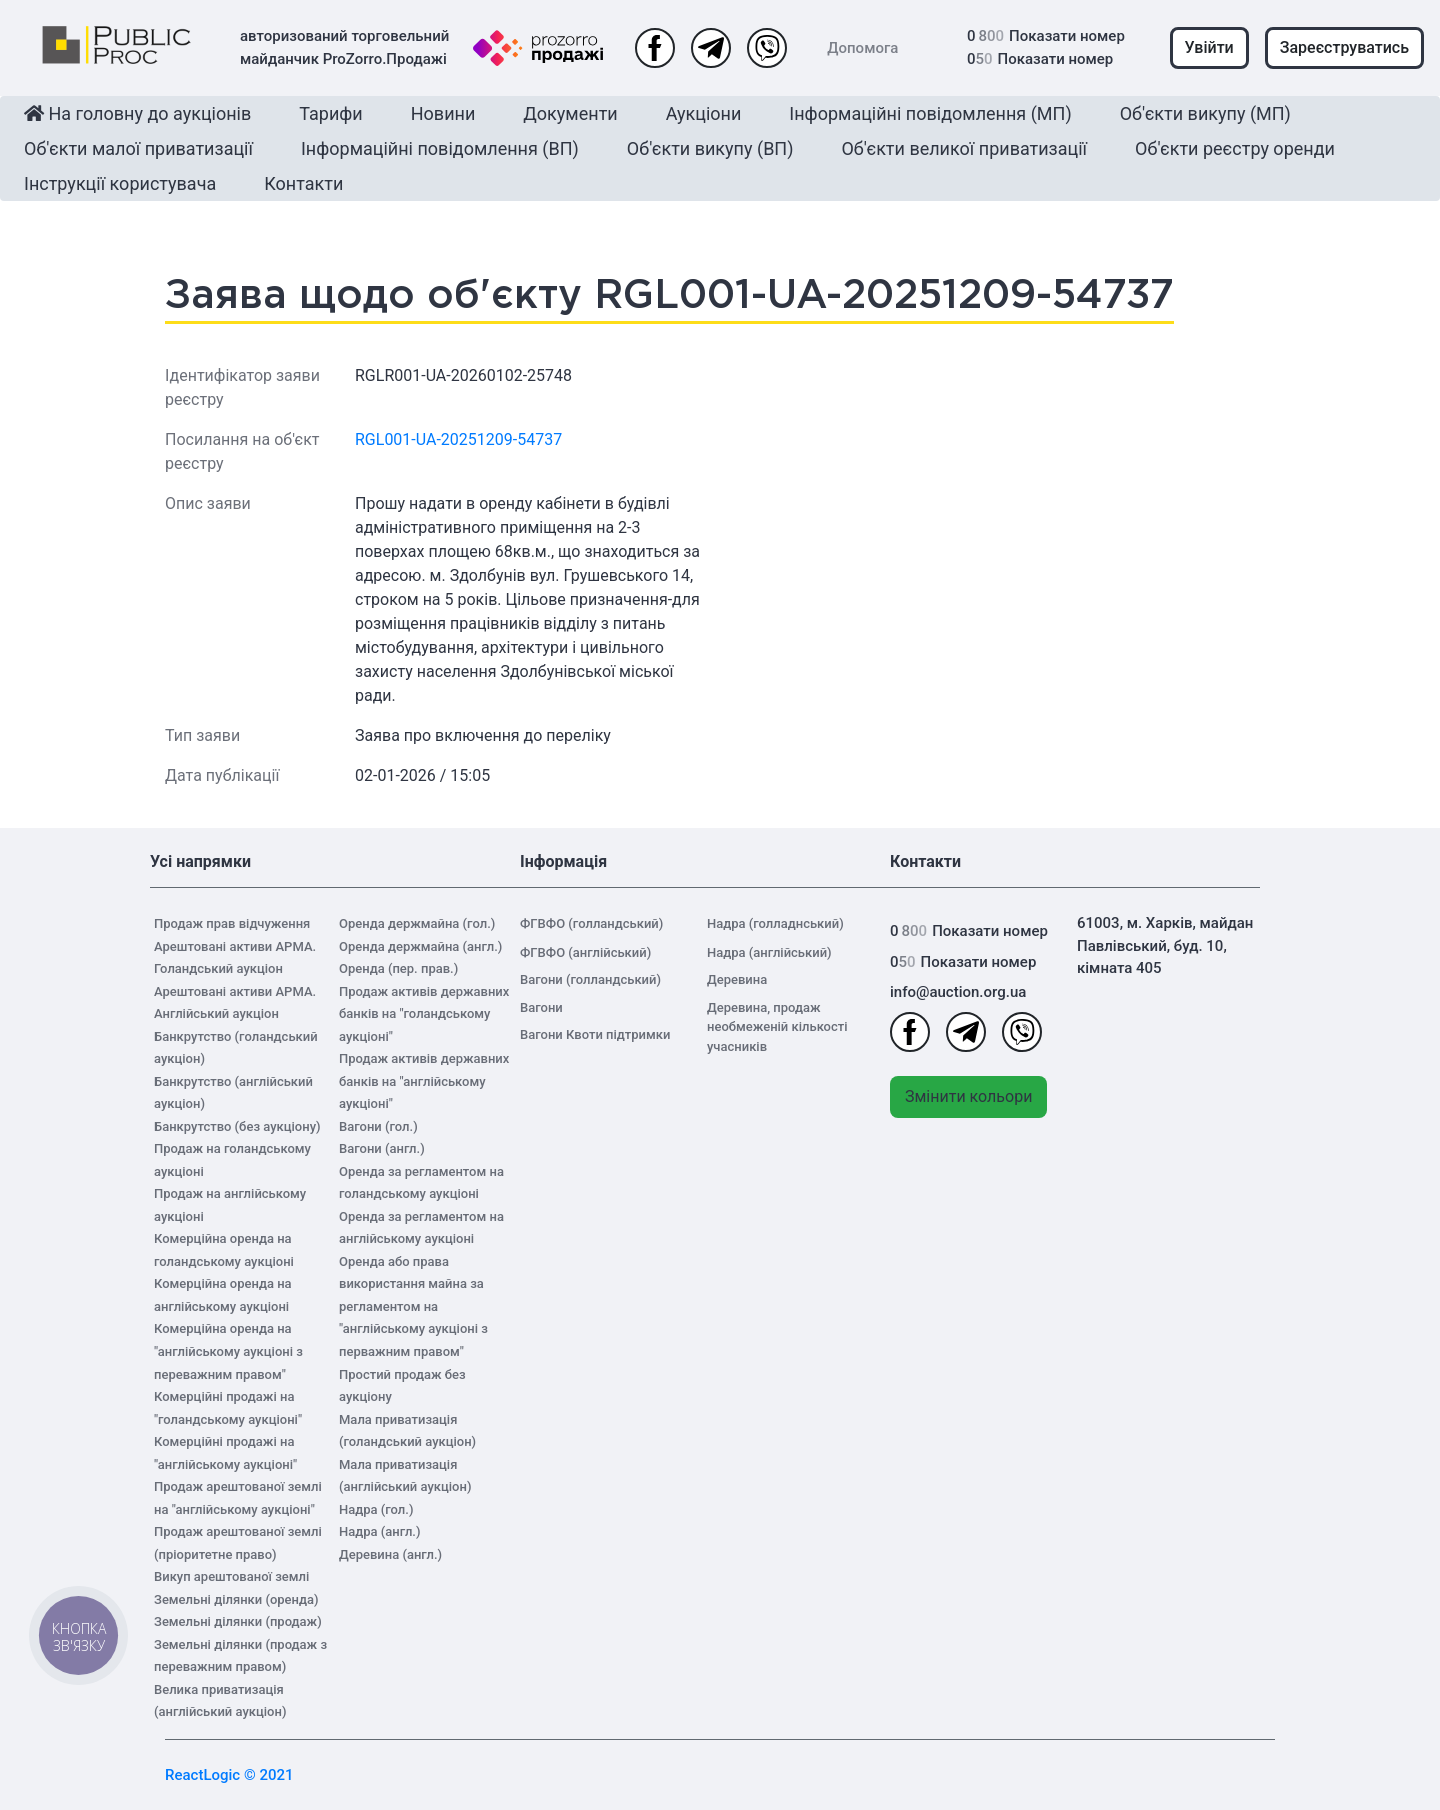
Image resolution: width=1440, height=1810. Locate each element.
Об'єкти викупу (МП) (1205, 113)
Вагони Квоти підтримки (595, 1034)
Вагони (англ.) (382, 1148)
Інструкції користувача (120, 183)
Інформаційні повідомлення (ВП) (440, 148)
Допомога (862, 48)
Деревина (737, 979)
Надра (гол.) (376, 1509)
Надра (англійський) (769, 952)
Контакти (303, 183)
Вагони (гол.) (378, 1126)
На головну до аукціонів (137, 113)
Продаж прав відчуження (232, 923)
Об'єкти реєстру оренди (1235, 148)
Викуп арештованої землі (231, 1576)
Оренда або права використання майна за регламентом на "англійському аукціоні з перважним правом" (413, 1306)
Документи (570, 113)
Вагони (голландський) (590, 979)
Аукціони (704, 113)
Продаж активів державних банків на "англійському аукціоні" (424, 1081)
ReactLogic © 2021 (229, 1775)
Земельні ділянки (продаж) (238, 1621)
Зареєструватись (1344, 47)
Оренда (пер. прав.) (398, 968)
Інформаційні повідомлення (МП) (930, 113)
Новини (443, 113)
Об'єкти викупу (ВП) (710, 148)
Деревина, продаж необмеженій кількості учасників (777, 1027)
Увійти (1209, 47)
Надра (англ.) (380, 1531)
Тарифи (330, 113)
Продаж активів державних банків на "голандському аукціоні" (424, 1014)
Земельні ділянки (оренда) (236, 1599)
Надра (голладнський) (775, 923)
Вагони (541, 1007)
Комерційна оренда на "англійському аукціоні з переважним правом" (228, 1351)
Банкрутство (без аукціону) (237, 1126)
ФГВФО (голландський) (591, 923)
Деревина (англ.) (390, 1554)
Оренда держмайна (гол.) (417, 923)
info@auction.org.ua (958, 992)
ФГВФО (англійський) (585, 952)
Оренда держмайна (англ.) (420, 946)
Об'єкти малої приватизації (138, 148)
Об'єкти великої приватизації (964, 148)
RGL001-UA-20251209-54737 (458, 439)
